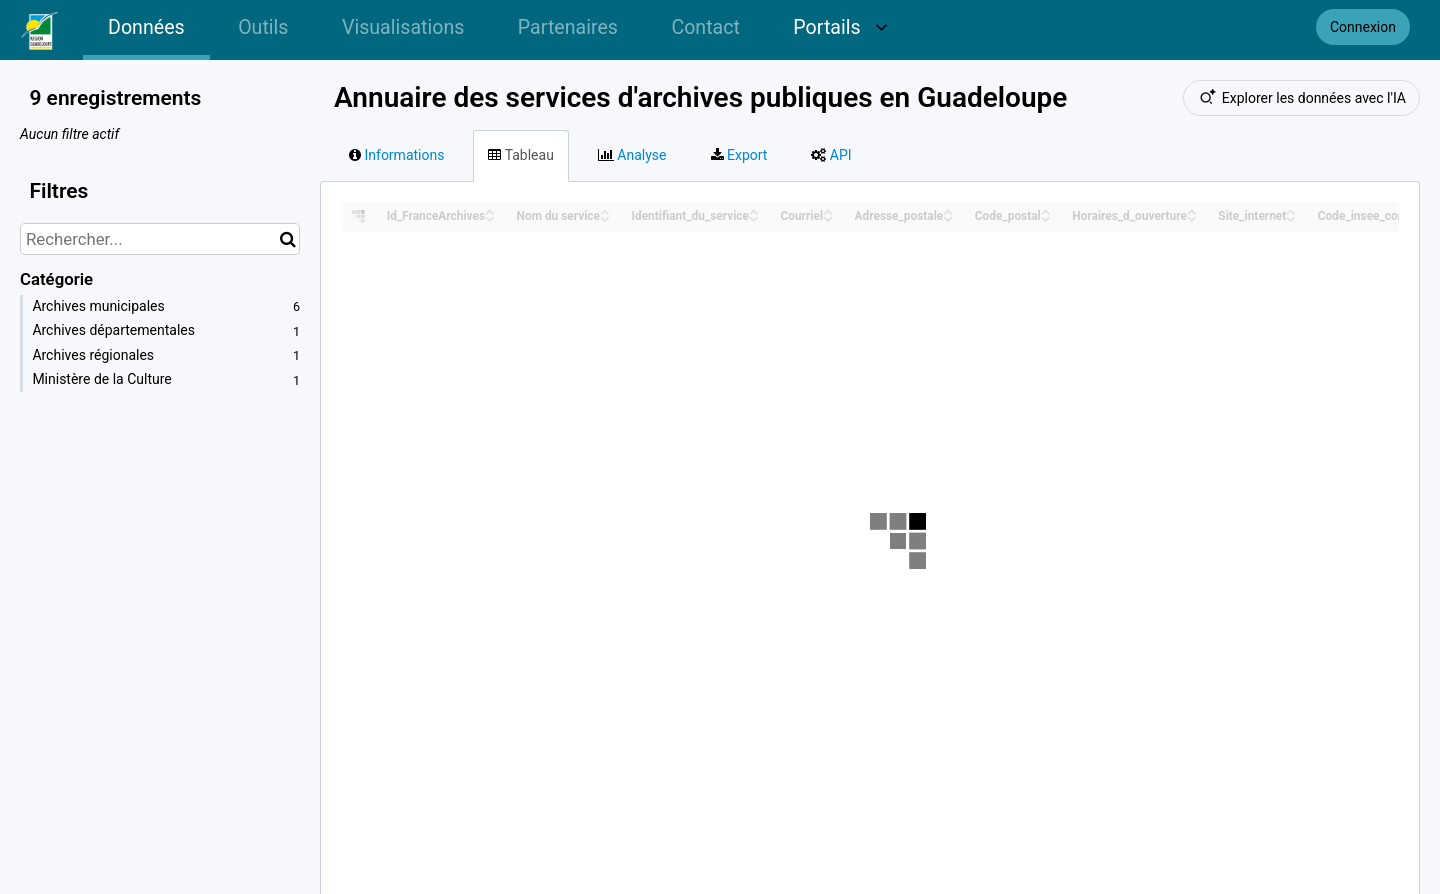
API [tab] (831, 155)
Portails (840, 27)
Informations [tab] (396, 155)
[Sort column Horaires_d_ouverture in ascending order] (1192, 210)
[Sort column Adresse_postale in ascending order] (948, 210)
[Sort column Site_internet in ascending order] (1291, 210)
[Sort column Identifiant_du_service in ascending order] (754, 210)
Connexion (1363, 27)
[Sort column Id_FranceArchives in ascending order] (490, 210)
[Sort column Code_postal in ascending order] (1046, 210)
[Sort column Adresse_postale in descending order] (948, 217)
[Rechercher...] (160, 239)
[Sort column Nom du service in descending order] (605, 217)
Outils (263, 27)
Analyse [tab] (632, 155)
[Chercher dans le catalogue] (287, 239)
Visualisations (403, 27)
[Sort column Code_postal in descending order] (1046, 217)
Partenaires (568, 27)
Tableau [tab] (520, 155)
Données (146, 27)
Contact (705, 27)
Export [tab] (739, 155)
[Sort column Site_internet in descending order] (1291, 217)
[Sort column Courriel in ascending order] (828, 210)
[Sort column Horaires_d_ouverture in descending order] (1192, 217)
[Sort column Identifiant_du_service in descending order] (754, 217)
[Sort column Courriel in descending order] (828, 217)
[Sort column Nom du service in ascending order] (605, 210)
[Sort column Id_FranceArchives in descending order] (490, 217)
